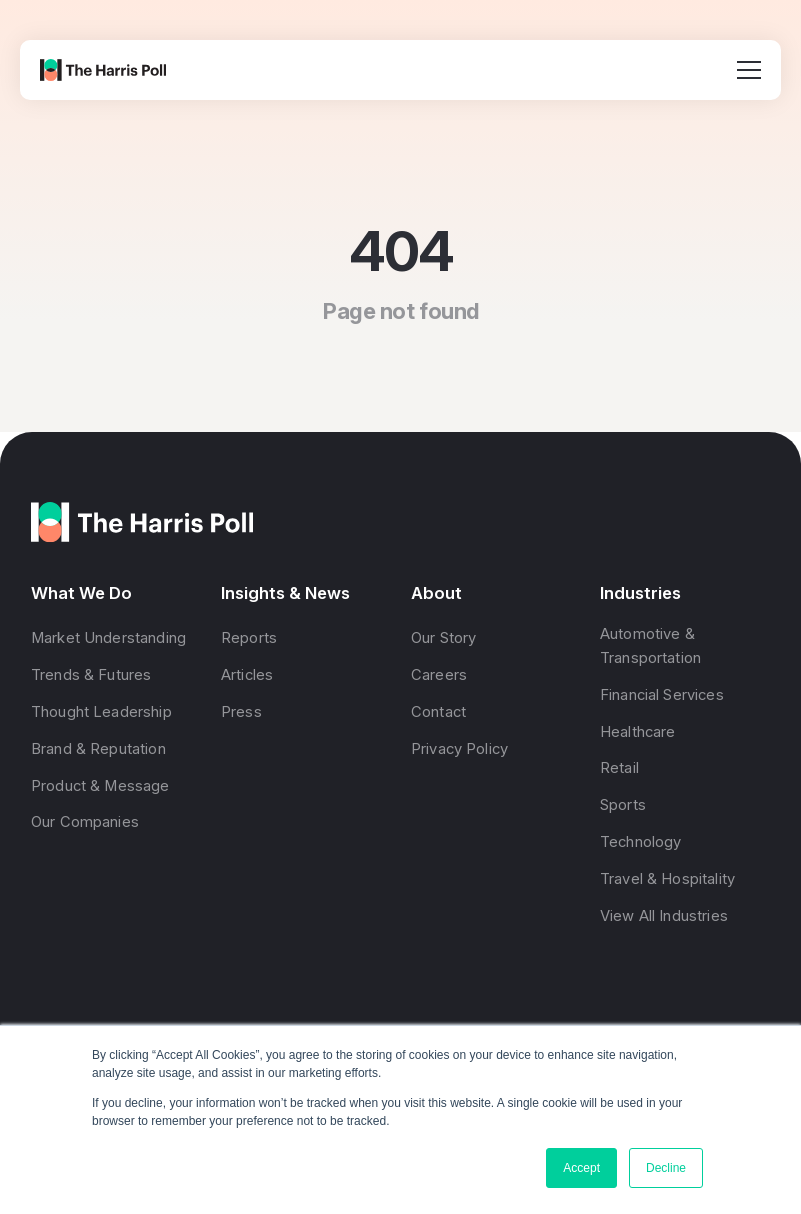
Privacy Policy (459, 748)
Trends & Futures (91, 675)
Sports (623, 805)
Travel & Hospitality (667, 878)
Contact (438, 711)
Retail (619, 768)
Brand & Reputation (98, 748)
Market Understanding (108, 638)
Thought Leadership (101, 711)
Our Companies (85, 822)
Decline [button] (666, 1168)
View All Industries (664, 915)
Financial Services (662, 694)
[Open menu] (749, 70)
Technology (640, 841)
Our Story (443, 638)
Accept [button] (581, 1168)
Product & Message (100, 785)
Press (241, 711)
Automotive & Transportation (650, 646)
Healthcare (637, 731)
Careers (439, 675)
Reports (249, 638)
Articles (247, 675)
